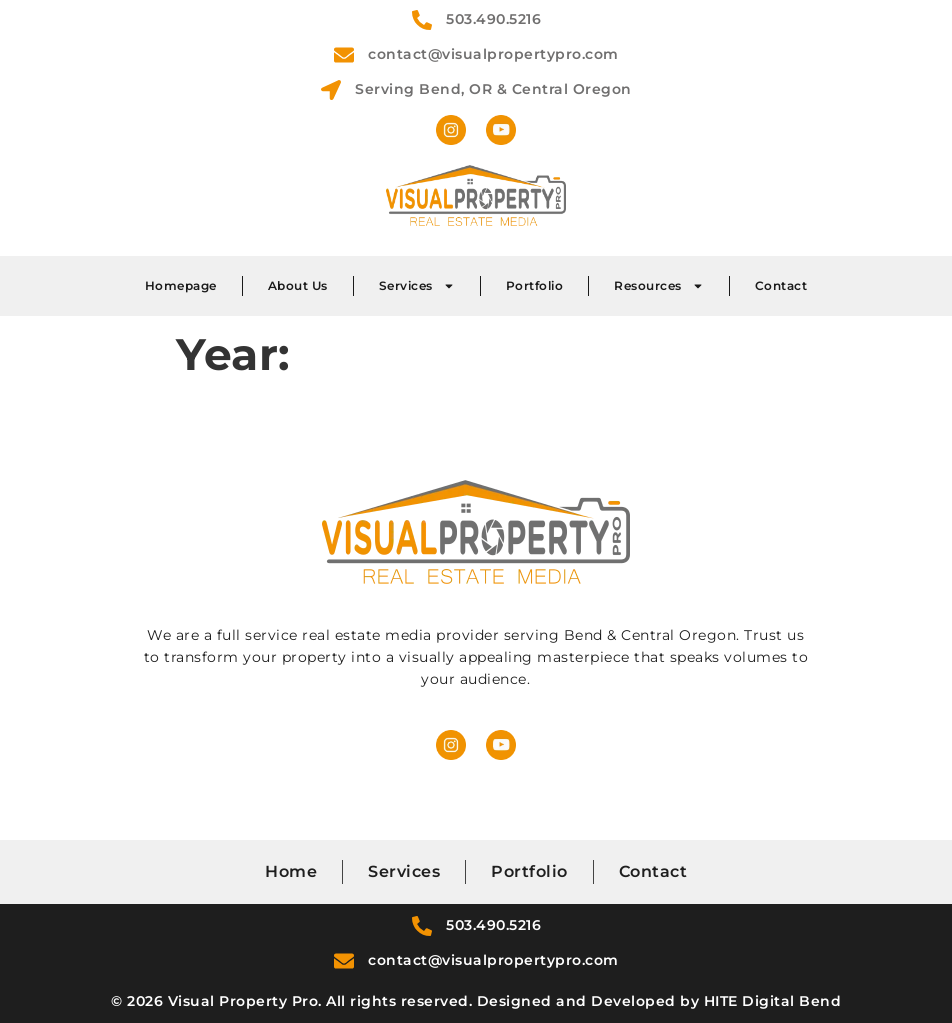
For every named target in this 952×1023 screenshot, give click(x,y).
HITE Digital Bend (773, 1001)
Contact (781, 285)
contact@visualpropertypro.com (493, 54)
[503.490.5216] (422, 20)
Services (417, 286)
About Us (298, 285)
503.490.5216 (493, 19)
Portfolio (535, 285)
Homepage (181, 285)
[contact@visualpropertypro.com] (344, 55)
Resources (659, 286)
